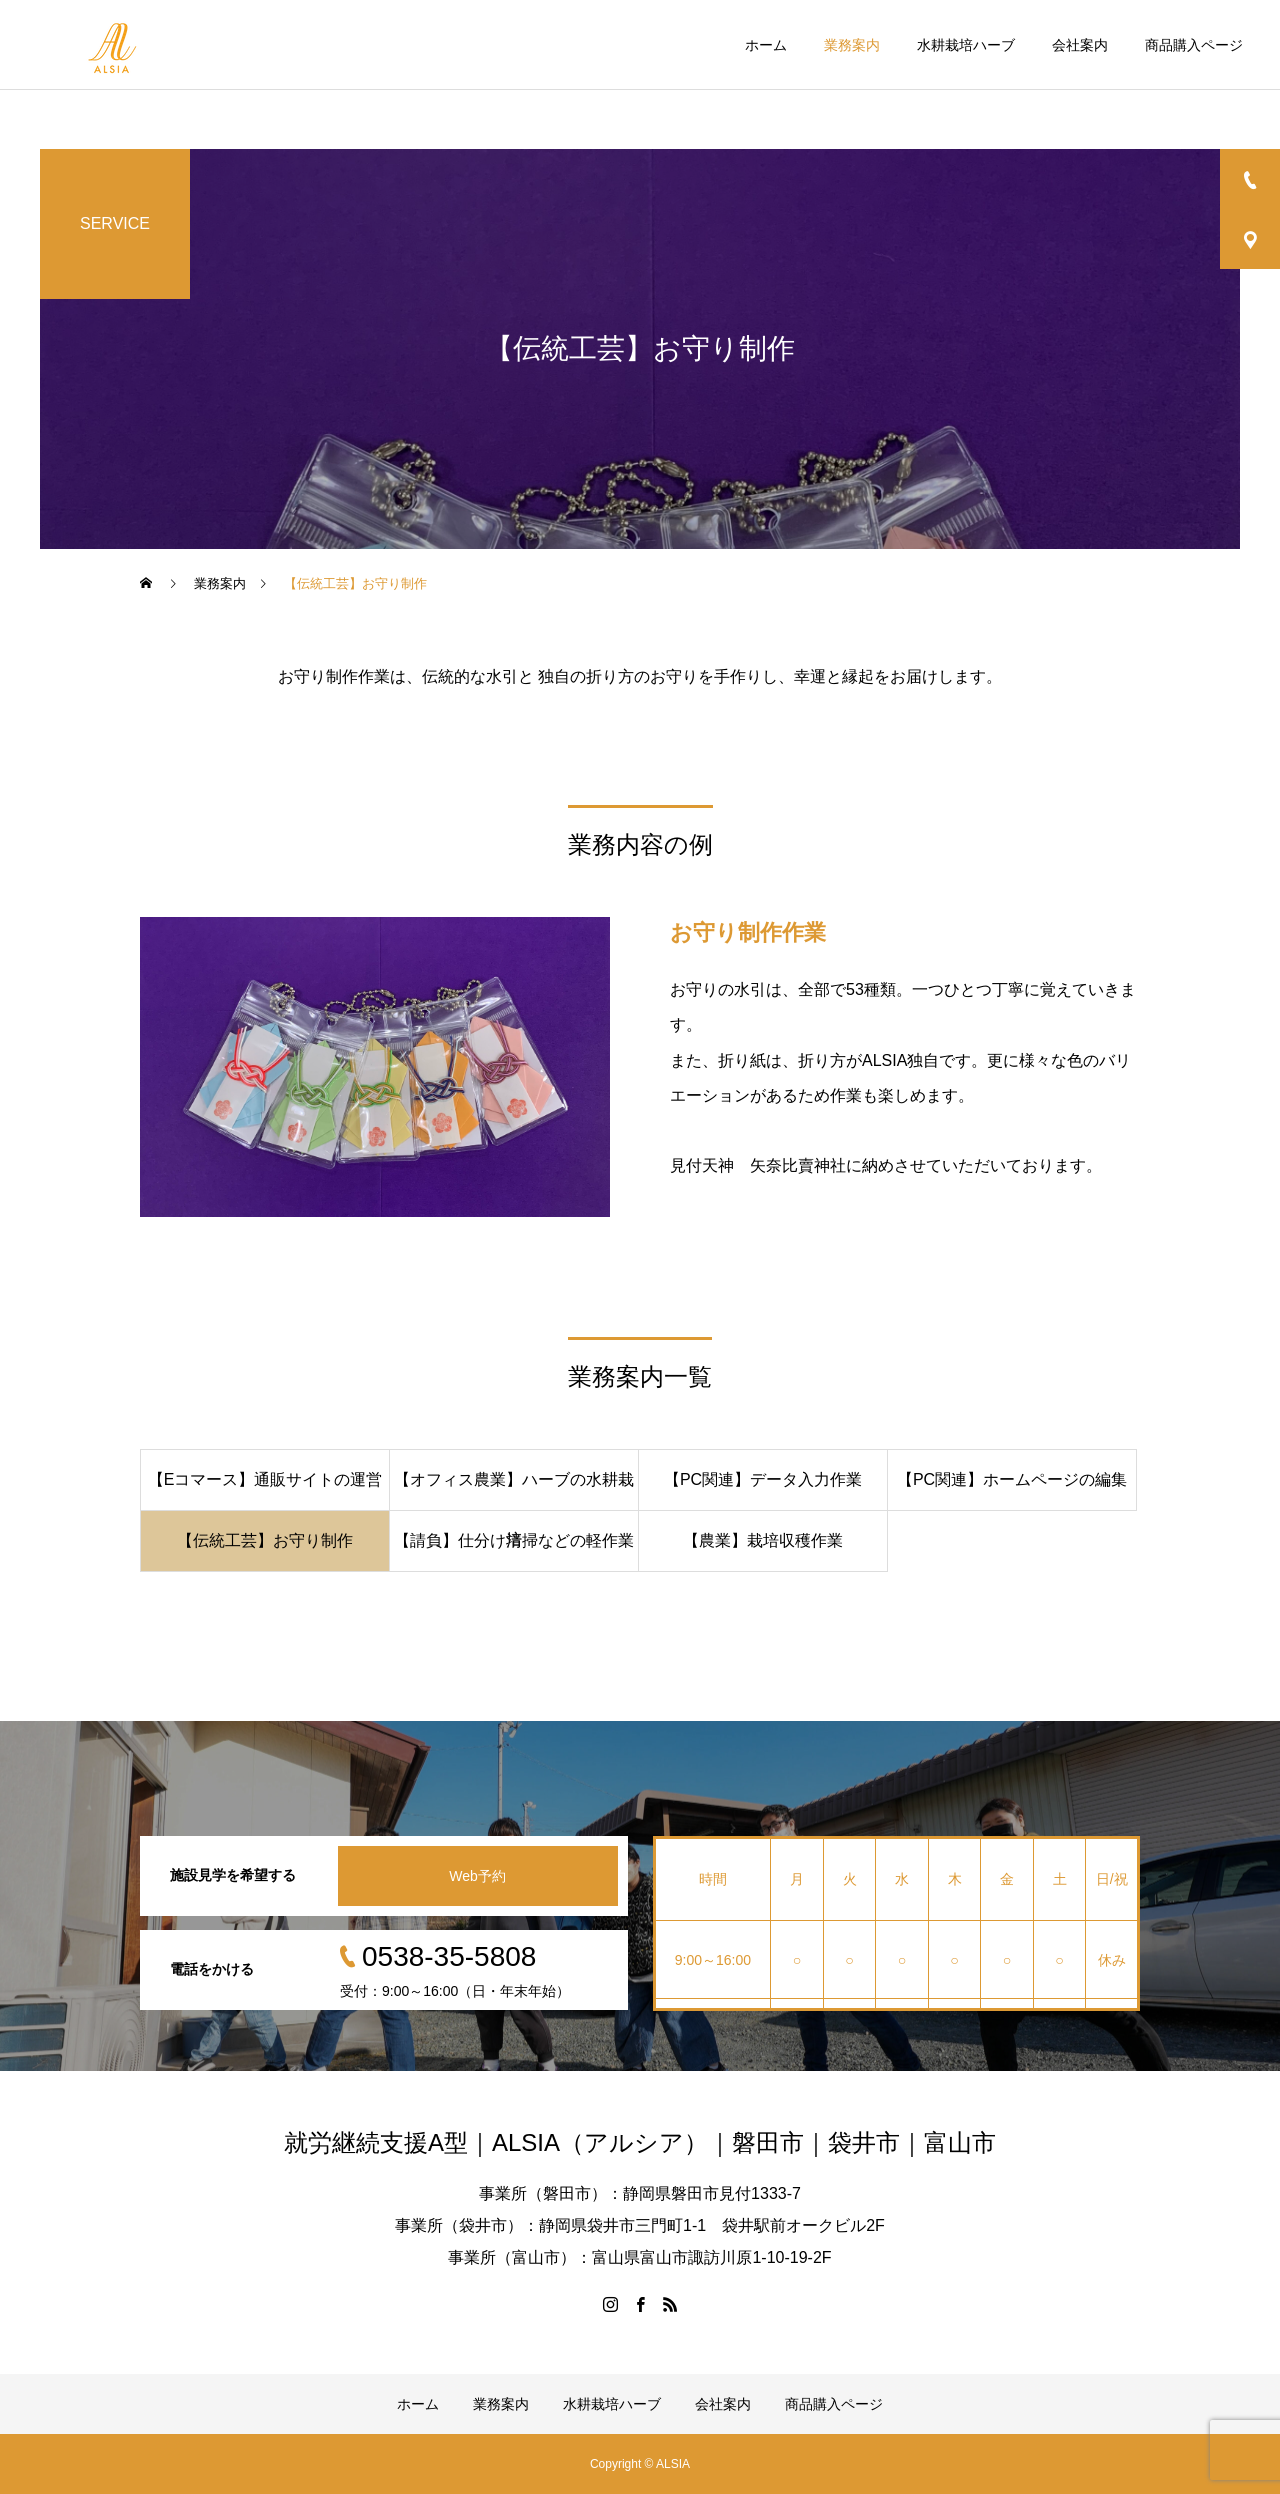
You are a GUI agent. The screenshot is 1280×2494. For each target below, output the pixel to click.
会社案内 (1080, 45)
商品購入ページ (1194, 45)
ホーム (766, 45)
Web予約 (477, 1876)
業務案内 (852, 45)
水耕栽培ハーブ (966, 45)
